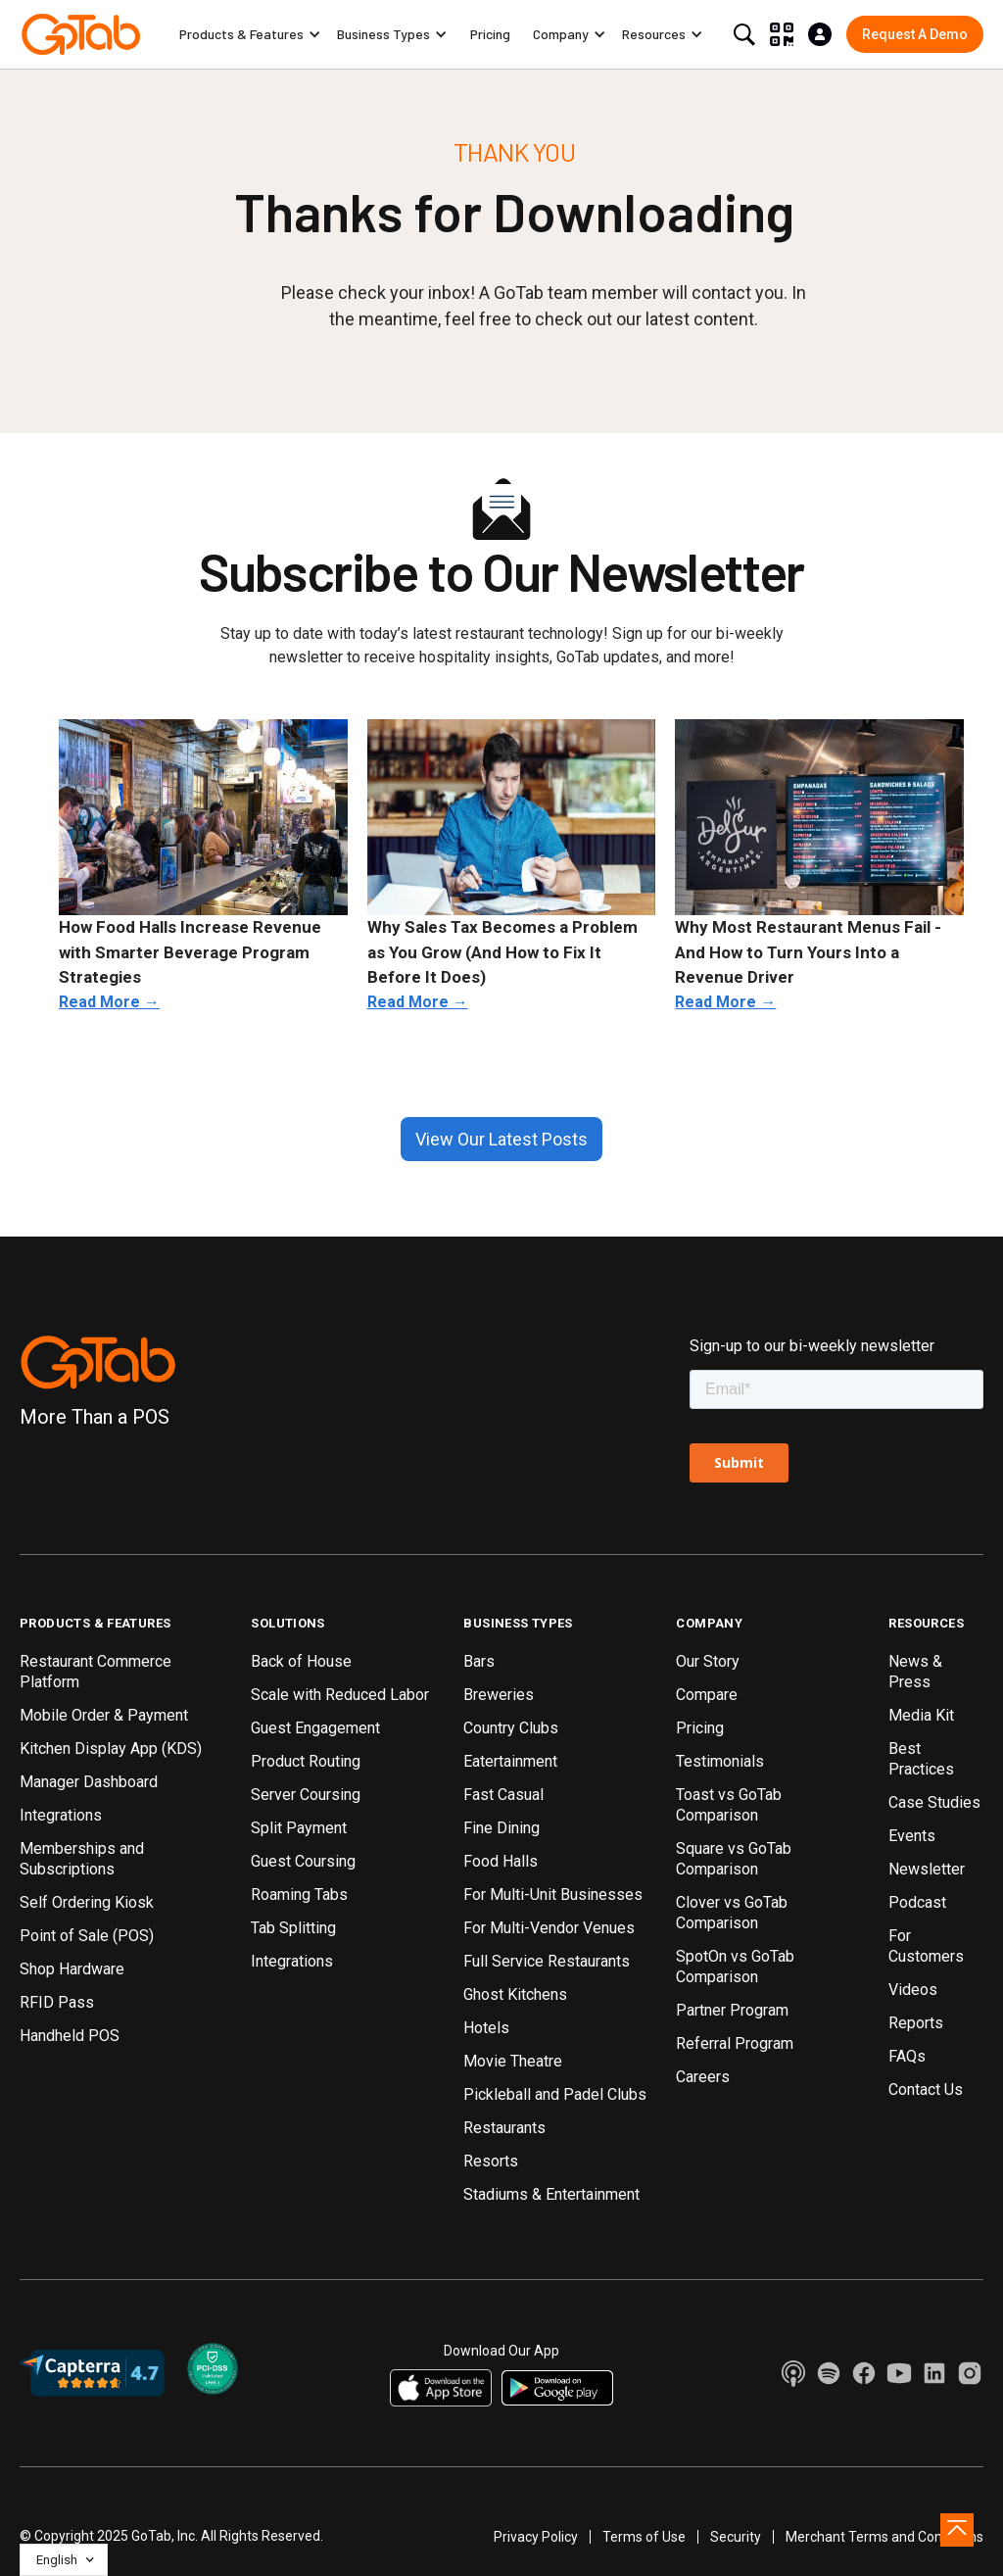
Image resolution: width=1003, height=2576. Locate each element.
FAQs (907, 2056)
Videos (912, 1989)
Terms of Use (644, 2537)
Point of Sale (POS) (87, 1935)
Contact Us (925, 2089)
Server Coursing (305, 1794)
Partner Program (732, 2010)
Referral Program (734, 2043)
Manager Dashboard (89, 1782)
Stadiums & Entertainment (551, 2194)
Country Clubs (510, 1728)
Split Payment (299, 1828)
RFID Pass (57, 2002)
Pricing (490, 33)
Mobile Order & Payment (104, 1715)
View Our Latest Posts (501, 1139)
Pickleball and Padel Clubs (554, 2094)
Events (911, 1835)
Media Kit (921, 1715)
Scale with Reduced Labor (340, 1694)
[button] (250, 34)
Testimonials (720, 1761)
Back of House (301, 1661)
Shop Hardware (72, 1969)
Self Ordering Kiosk (87, 1902)
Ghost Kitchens (515, 1994)
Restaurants (504, 2127)
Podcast (917, 1902)
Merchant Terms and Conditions (884, 2537)
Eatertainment (510, 1761)
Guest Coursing (303, 1861)
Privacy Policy (536, 2537)
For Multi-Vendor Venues (549, 1928)
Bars (479, 1661)
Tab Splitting (293, 1928)
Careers (703, 2076)
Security (735, 2537)
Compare (707, 1694)
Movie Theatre (512, 2061)
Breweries (498, 1694)
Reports (915, 2023)
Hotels (486, 2027)
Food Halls (500, 1861)
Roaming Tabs (299, 1894)
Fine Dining (501, 1828)
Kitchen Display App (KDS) (111, 1748)
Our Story (708, 1661)
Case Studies (934, 1802)
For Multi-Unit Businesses (553, 1894)
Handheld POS (69, 2035)
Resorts (490, 2161)
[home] (81, 34)
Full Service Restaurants (546, 1961)
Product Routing (305, 1761)
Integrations (61, 1815)
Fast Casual (503, 1794)
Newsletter (926, 1869)
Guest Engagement (315, 1728)
